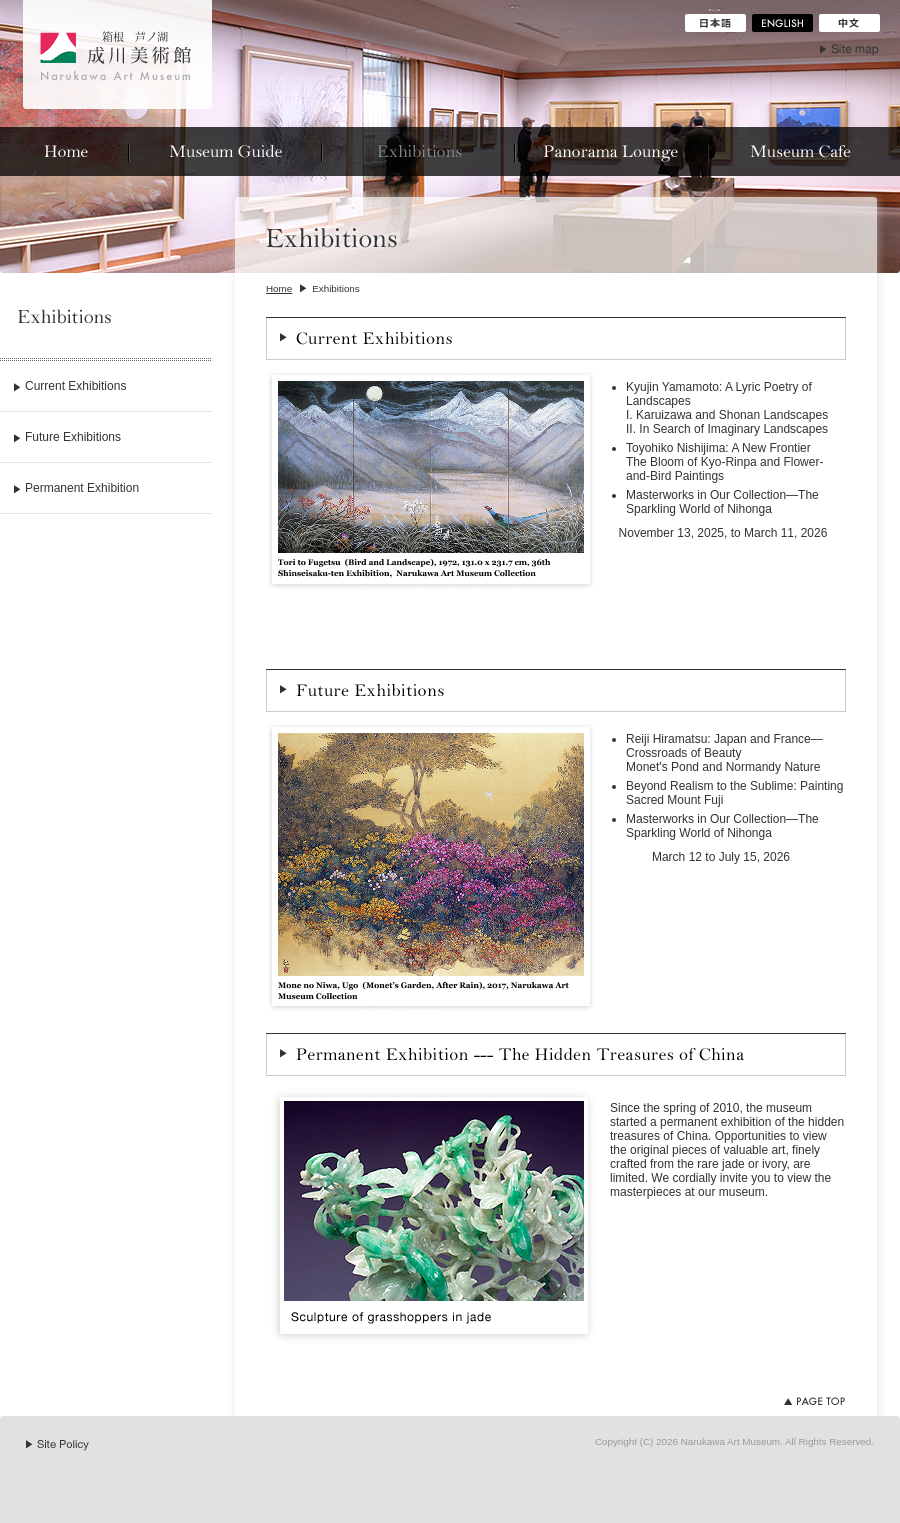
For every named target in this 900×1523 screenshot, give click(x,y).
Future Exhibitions (73, 437)
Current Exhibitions (75, 386)
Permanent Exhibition (82, 488)
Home (279, 288)
